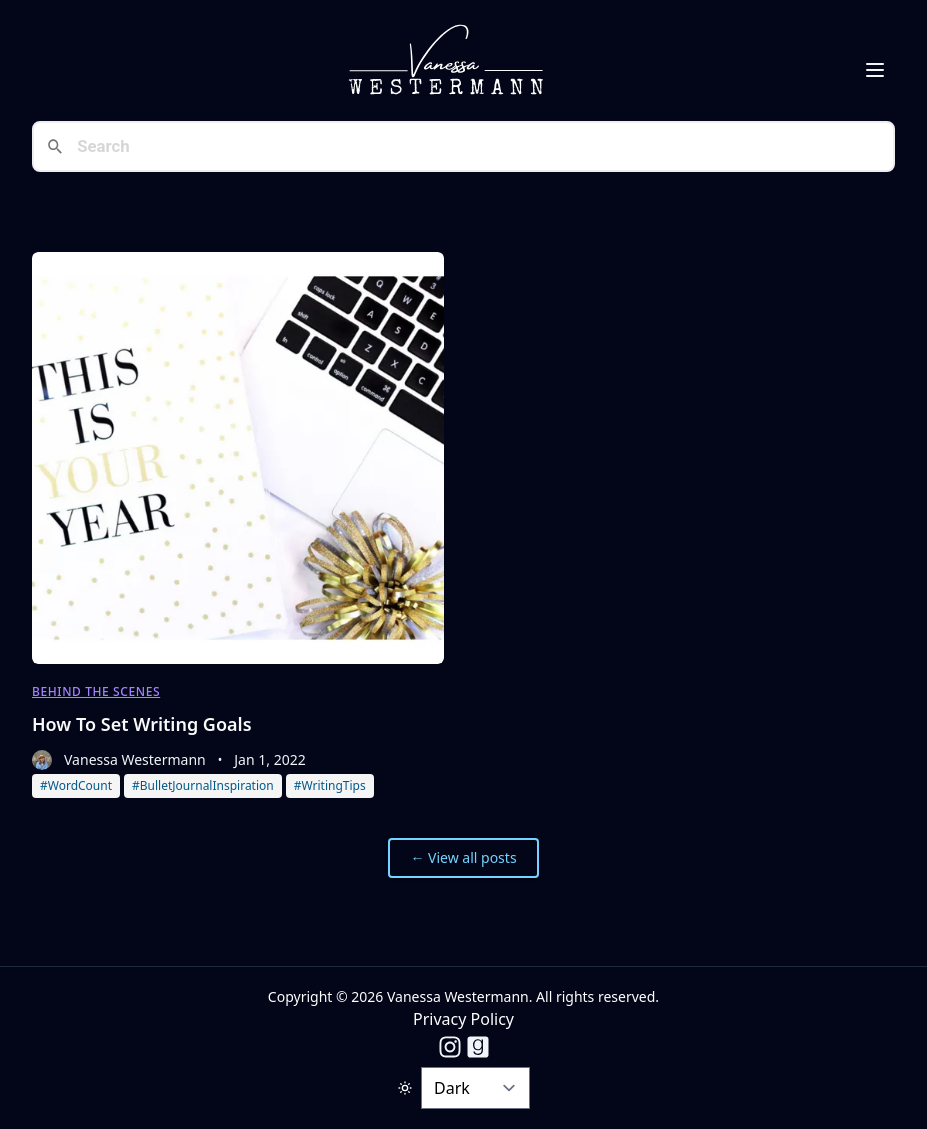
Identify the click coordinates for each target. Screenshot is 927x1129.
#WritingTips (330, 785)
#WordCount (76, 785)
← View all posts (463, 857)
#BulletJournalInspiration (203, 785)
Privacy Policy (463, 1019)
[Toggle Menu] (875, 70)
